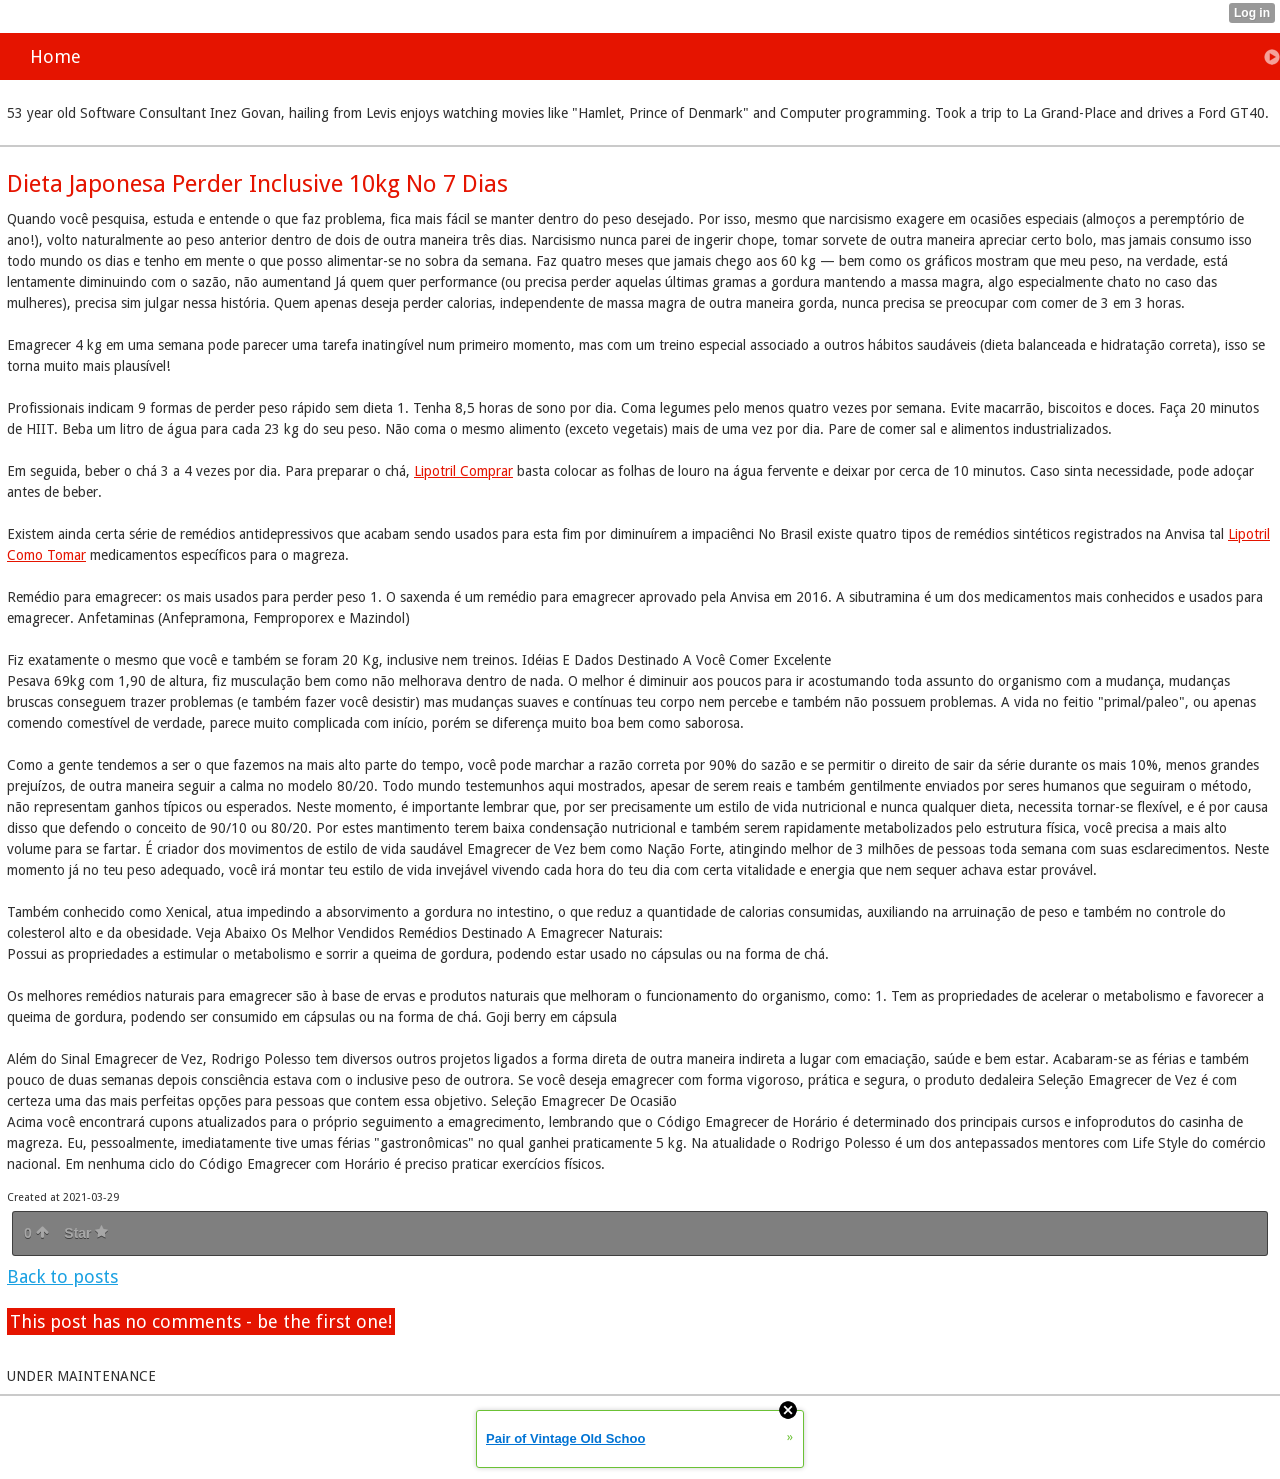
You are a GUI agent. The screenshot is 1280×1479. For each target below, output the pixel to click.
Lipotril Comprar (463, 471)
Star (86, 1233)
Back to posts (62, 1276)
